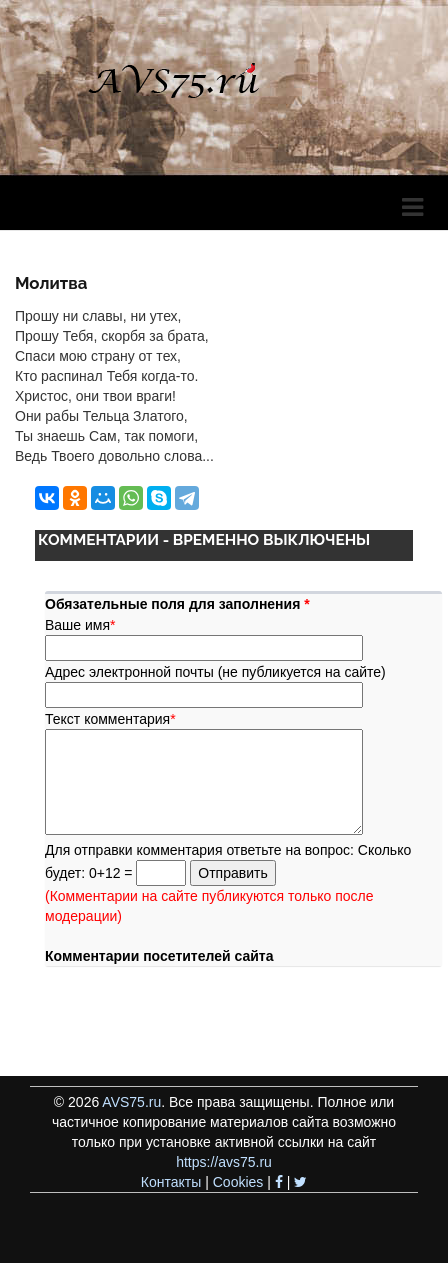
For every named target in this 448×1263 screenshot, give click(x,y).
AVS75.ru (131, 1102)
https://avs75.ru (224, 1162)
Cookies (238, 1182)
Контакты (171, 1182)
